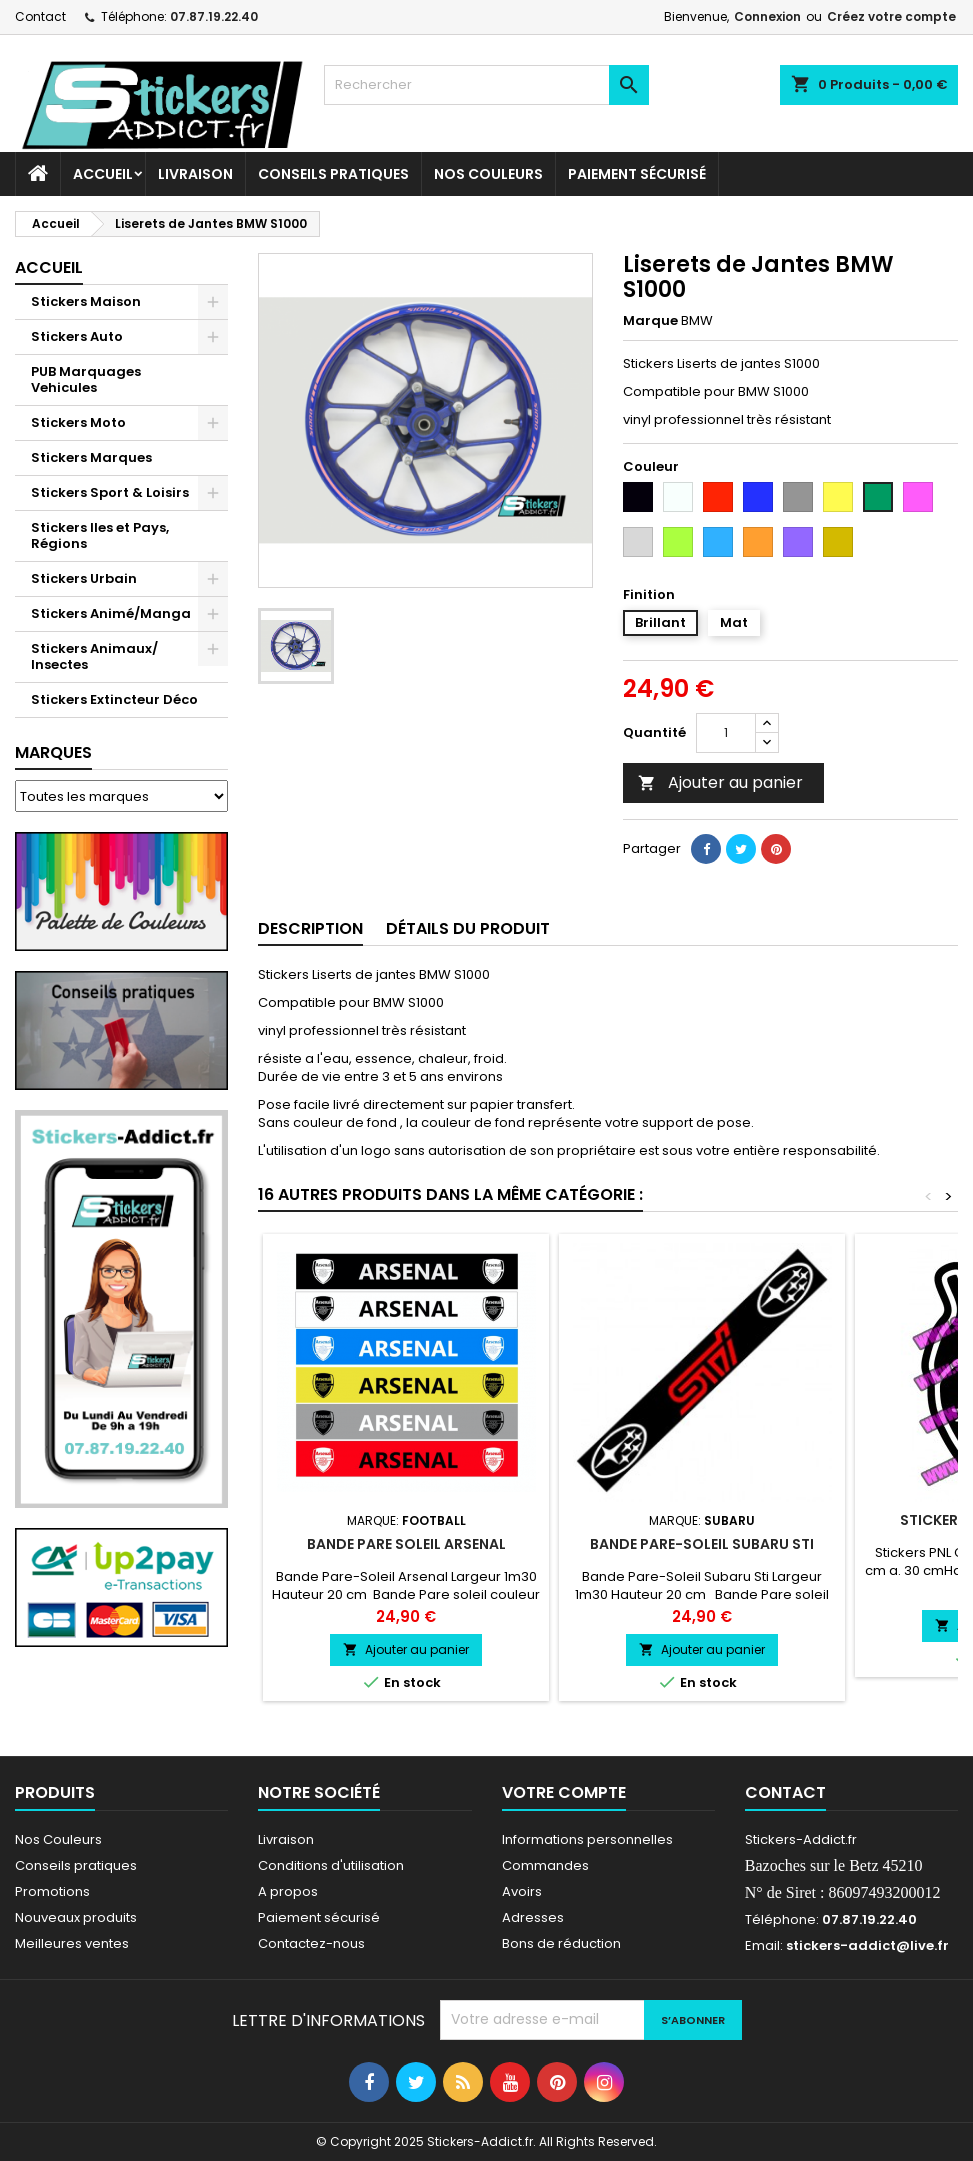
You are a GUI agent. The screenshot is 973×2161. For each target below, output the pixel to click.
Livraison (195, 174)
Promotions (52, 1891)
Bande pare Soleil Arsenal (406, 1544)
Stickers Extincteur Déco (114, 699)
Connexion (767, 16)
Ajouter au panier (720, 782)
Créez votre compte (891, 16)
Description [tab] (310, 928)
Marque (650, 321)
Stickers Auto (77, 336)
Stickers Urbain (84, 578)
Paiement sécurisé (637, 174)
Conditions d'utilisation (331, 1865)
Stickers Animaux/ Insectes (94, 656)
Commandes (545, 1865)
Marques (53, 752)
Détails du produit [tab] (468, 928)
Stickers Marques (91, 457)
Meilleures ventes (72, 1943)
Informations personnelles (587, 1839)
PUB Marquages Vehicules (86, 379)
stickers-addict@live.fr (867, 1945)
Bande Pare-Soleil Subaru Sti (702, 1544)
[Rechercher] (486, 85)
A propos (288, 1891)
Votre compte (564, 1792)
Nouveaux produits (76, 1917)
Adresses (533, 1917)
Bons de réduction (561, 1943)
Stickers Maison (86, 301)
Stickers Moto (78, 422)
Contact (40, 16)
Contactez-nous (311, 1943)
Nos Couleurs (488, 174)
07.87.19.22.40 (214, 16)
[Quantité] (726, 733)
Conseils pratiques (76, 1865)
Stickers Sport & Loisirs (110, 492)
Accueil (103, 174)
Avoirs (522, 1891)
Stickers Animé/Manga (111, 613)
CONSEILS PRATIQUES (333, 174)
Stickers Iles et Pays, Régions (100, 535)
